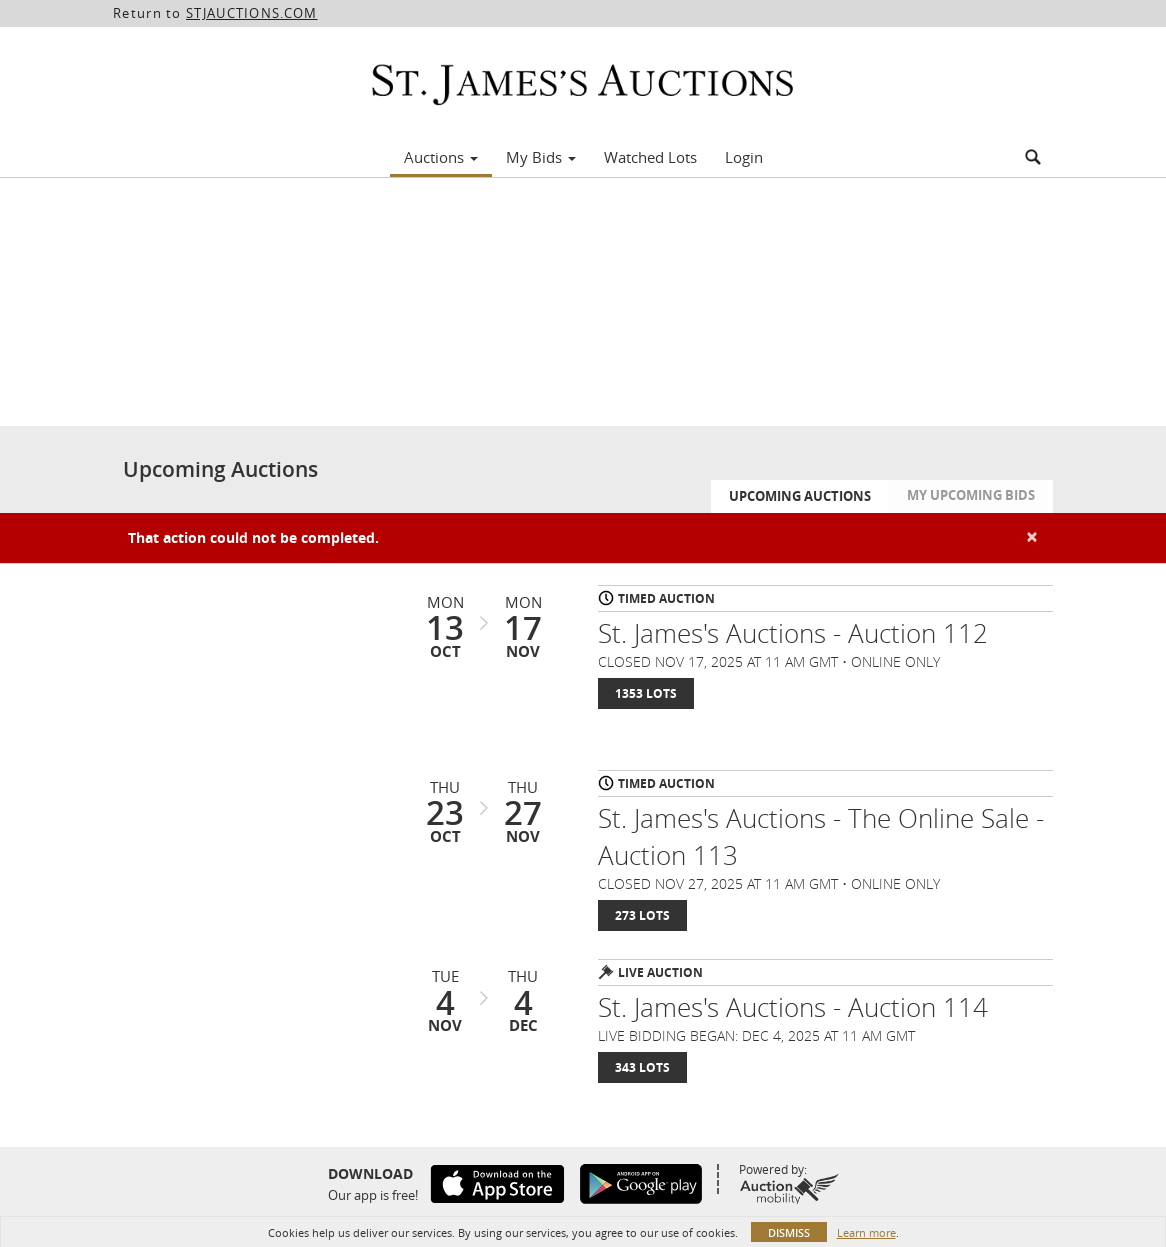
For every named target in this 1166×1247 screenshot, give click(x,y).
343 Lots (642, 1067)
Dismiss (789, 1232)
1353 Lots (646, 693)
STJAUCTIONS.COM (252, 13)
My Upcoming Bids (971, 495)
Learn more (866, 1232)
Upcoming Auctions (800, 496)
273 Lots (642, 915)
